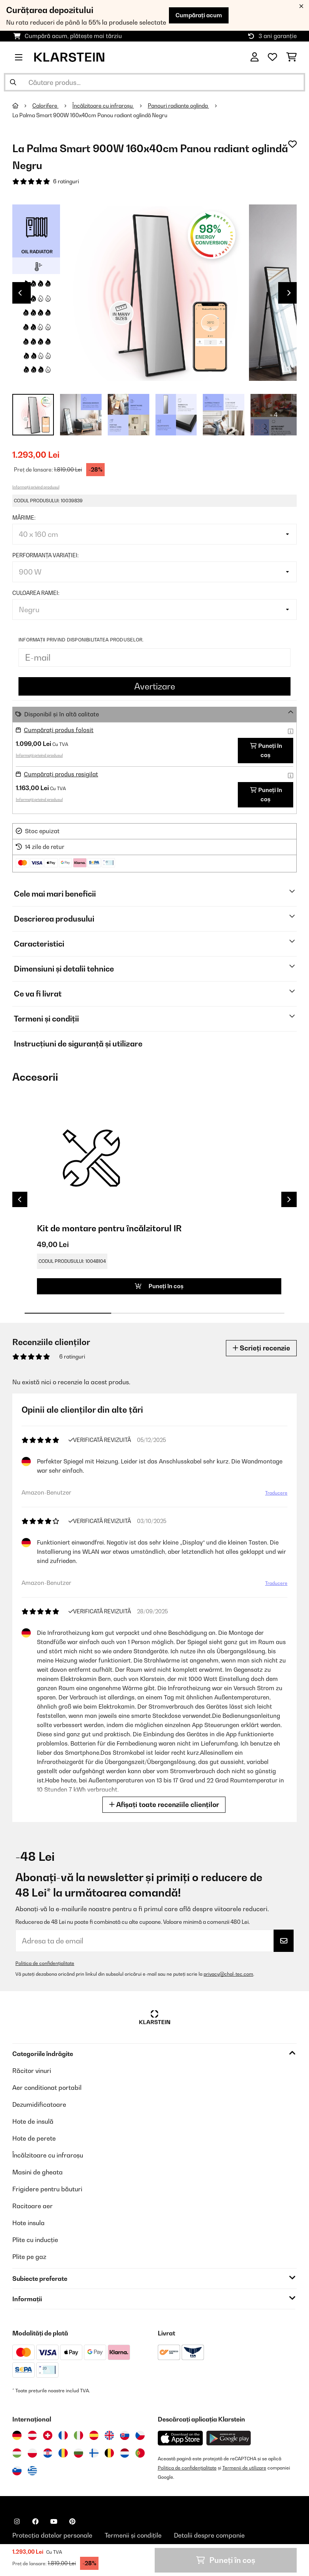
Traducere (276, 1493)
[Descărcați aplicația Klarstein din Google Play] (228, 2438)
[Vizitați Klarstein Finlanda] (94, 2453)
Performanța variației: (45, 555)
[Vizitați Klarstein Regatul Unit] (109, 2435)
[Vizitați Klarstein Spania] (94, 2435)
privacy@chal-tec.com (228, 1974)
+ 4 (274, 415)
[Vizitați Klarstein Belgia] (109, 2453)
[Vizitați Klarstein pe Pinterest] (72, 2521)
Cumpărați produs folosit (59, 730)
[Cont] (255, 57)
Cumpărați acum (198, 15)
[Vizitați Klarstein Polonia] (32, 2453)
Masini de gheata (37, 2172)
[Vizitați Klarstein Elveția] (47, 2435)
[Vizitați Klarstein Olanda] (124, 2453)
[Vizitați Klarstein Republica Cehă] (140, 2435)
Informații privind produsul (35, 487)
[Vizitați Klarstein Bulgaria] (78, 2453)
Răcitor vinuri (31, 2070)
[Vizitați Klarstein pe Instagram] (17, 2521)
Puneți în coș (266, 750)
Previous (20, 293)
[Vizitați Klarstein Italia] (78, 2435)
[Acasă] (22, 106)
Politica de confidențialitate (44, 1963)
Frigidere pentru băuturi (47, 2189)
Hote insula (28, 2223)
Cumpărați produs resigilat (61, 774)
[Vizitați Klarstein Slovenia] (17, 2470)
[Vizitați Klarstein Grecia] (32, 2471)
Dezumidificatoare (39, 2104)
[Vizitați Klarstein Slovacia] (124, 2435)
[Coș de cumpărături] (291, 57)
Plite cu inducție (35, 2240)
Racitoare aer (32, 2206)
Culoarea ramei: (35, 593)
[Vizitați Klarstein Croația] (47, 2453)
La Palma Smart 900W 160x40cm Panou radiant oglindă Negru (89, 115)
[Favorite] (272, 57)
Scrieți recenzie (261, 1348)
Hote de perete (34, 2138)
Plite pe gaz (29, 2256)
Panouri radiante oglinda (178, 106)
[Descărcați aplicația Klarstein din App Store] (180, 2438)
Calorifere (45, 106)
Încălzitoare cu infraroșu (103, 106)
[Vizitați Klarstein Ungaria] (17, 2453)
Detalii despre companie (209, 2535)
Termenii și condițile (133, 2535)
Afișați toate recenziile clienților (164, 1804)
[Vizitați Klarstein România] (63, 2453)
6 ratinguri (66, 181)
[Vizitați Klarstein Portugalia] (140, 2453)
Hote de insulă (32, 2121)
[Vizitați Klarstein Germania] (17, 2435)
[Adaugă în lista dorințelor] (292, 144)
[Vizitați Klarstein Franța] (63, 2435)
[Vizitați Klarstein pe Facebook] (35, 2521)
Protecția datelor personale (52, 2535)
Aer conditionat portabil (47, 2087)
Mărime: (23, 518)
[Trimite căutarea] (13, 82)
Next (289, 293)
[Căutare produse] (154, 82)
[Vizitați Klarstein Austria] (32, 2435)
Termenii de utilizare (244, 2468)
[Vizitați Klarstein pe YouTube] (53, 2521)
